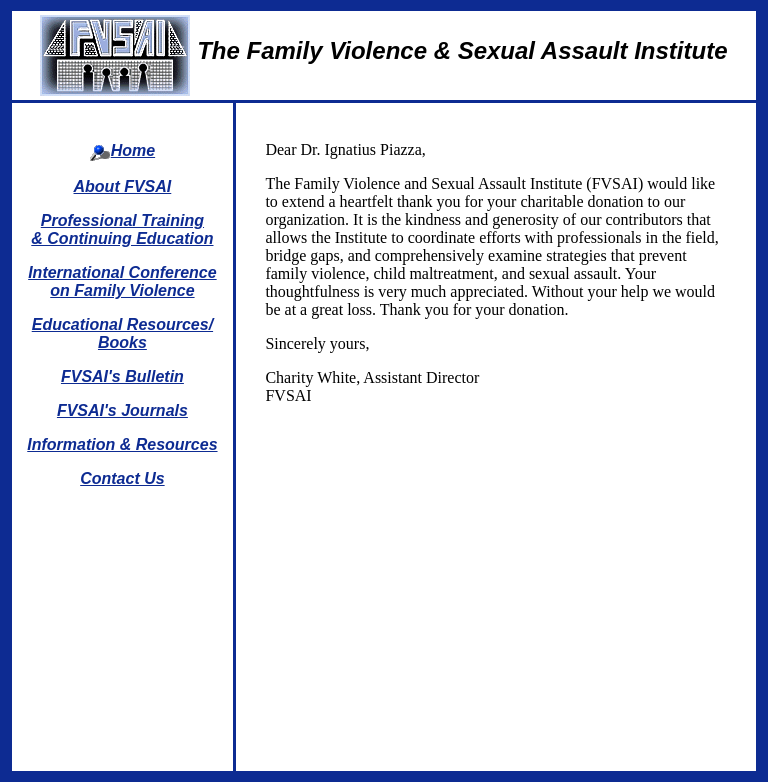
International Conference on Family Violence (122, 281)
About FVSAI (123, 186)
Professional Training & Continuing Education (122, 229)
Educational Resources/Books (122, 333)
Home (133, 150)
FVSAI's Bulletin (122, 376)
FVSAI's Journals (122, 410)
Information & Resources (122, 444)
